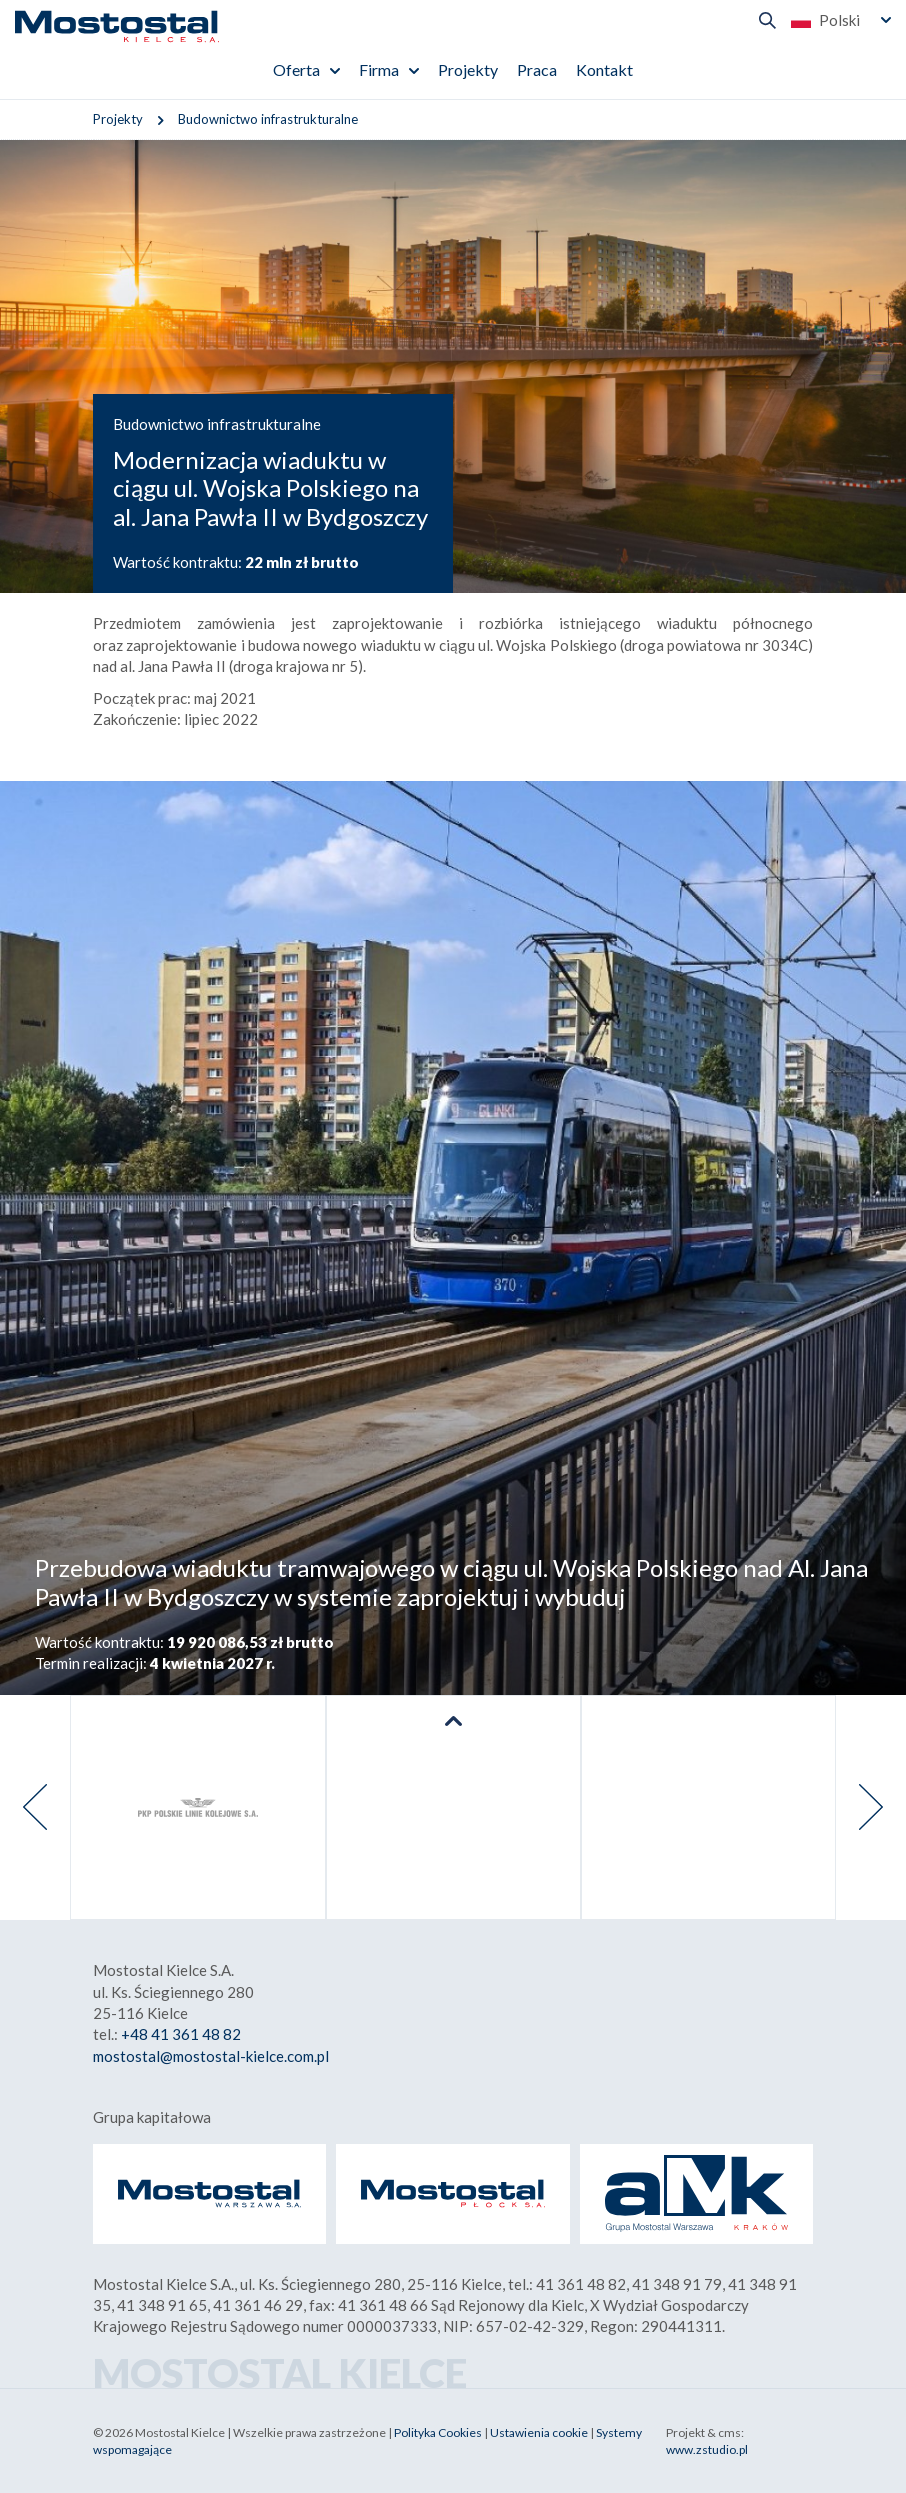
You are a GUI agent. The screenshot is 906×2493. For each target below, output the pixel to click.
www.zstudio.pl (707, 2449)
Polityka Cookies (438, 2432)
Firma (379, 69)
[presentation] (35, 1807)
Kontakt (604, 69)
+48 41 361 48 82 (181, 2034)
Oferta (296, 69)
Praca (537, 69)
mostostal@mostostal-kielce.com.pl (211, 2056)
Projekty (468, 69)
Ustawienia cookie (539, 2432)
